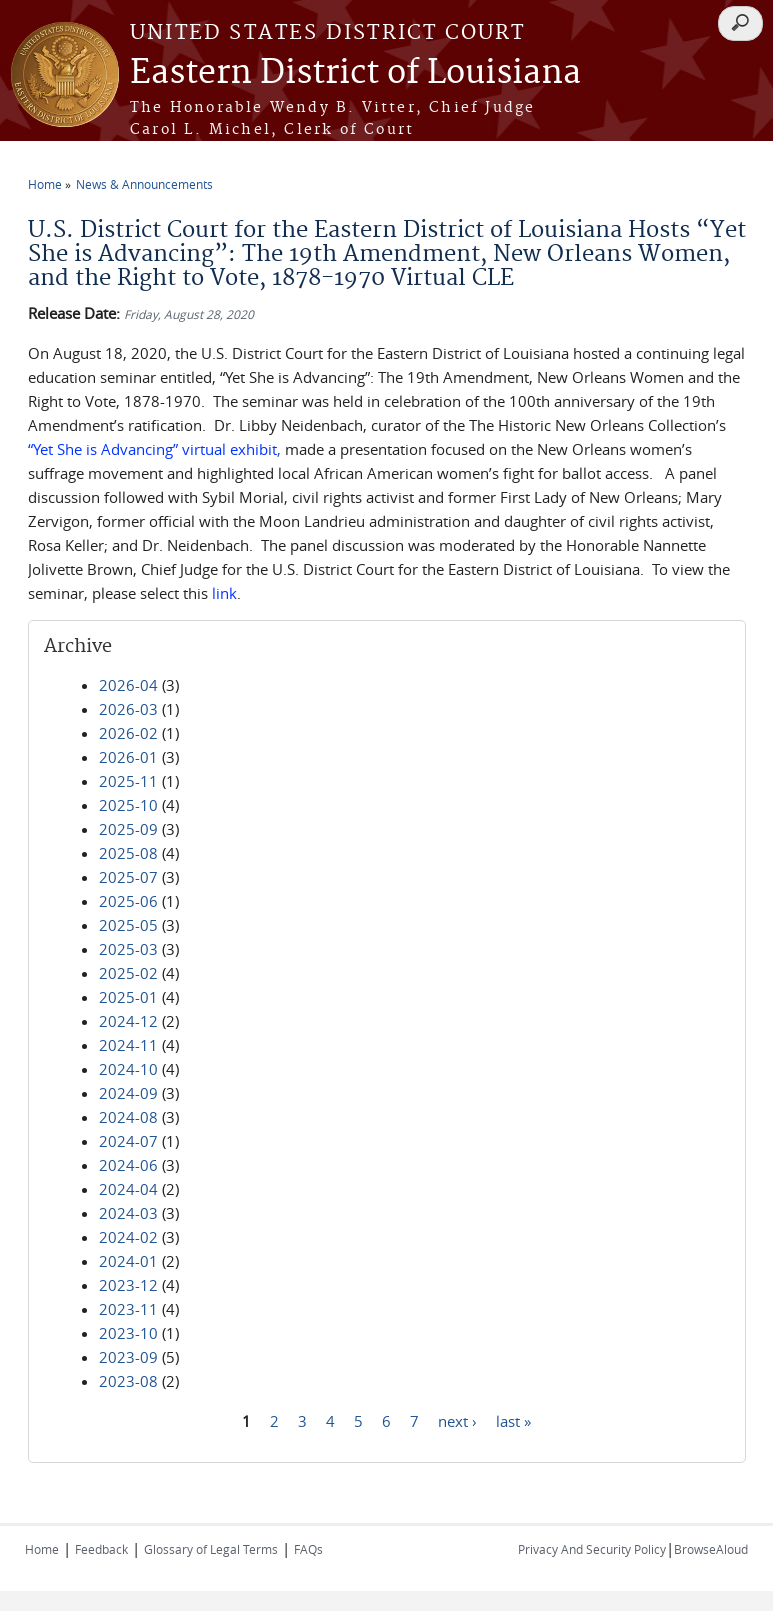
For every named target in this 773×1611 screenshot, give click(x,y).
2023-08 (128, 1381)
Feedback (101, 1549)
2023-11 (128, 1309)
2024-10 (128, 1069)
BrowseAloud (711, 1549)
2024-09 (128, 1093)
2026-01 (128, 757)
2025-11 (128, 781)
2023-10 (128, 1333)
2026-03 (128, 709)
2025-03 (128, 949)
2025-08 (128, 853)
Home (45, 184)
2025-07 (128, 877)
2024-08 (128, 1117)
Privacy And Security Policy (592, 1549)
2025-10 (128, 805)
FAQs (308, 1549)
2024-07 (128, 1141)
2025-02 (128, 973)
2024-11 (128, 1045)
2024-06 (128, 1165)
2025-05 (128, 925)
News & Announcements (144, 184)
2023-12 (128, 1285)
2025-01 (128, 997)
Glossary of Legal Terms (211, 1549)
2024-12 (128, 1021)
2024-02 (128, 1237)
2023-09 (128, 1357)
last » (513, 1420)
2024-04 (128, 1189)
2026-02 (128, 733)
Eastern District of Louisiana (355, 73)
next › (457, 1420)
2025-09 (128, 829)
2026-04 (128, 685)
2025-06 (128, 901)
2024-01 (128, 1261)
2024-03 (128, 1213)
